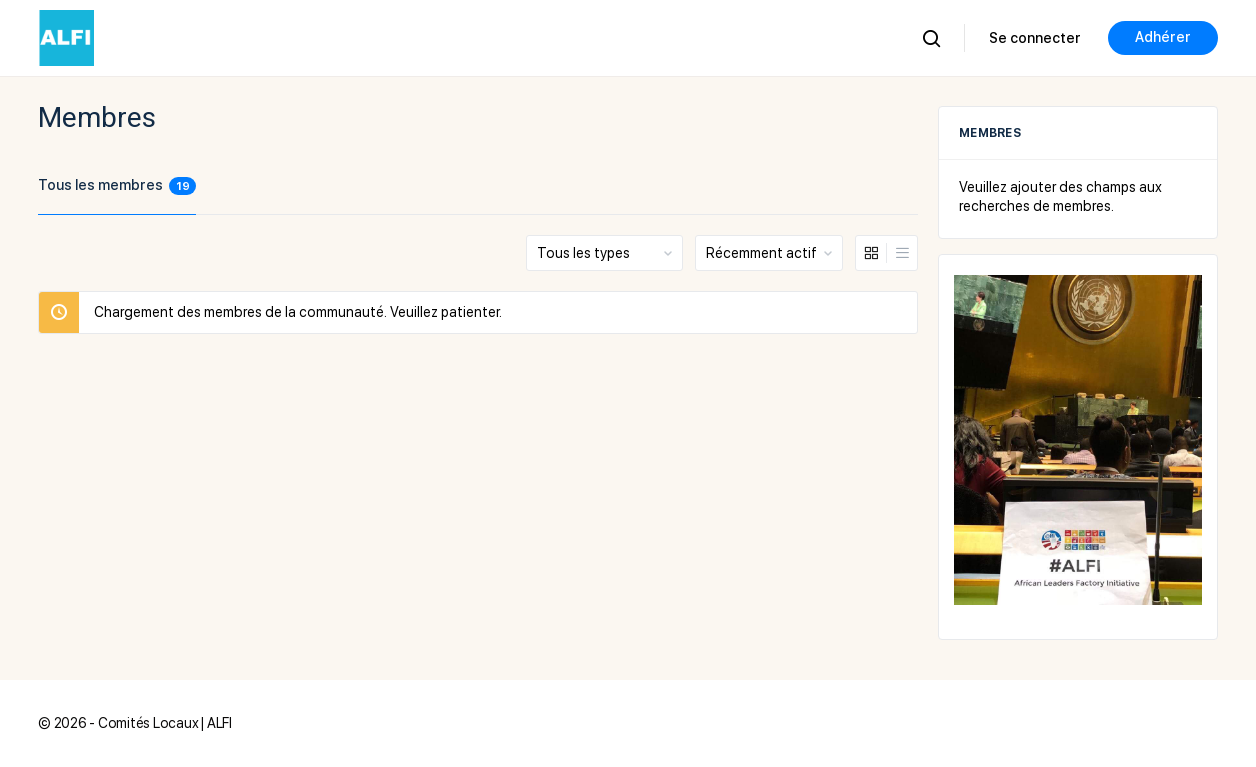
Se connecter (1035, 38)
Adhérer (1163, 37)
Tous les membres (117, 186)
